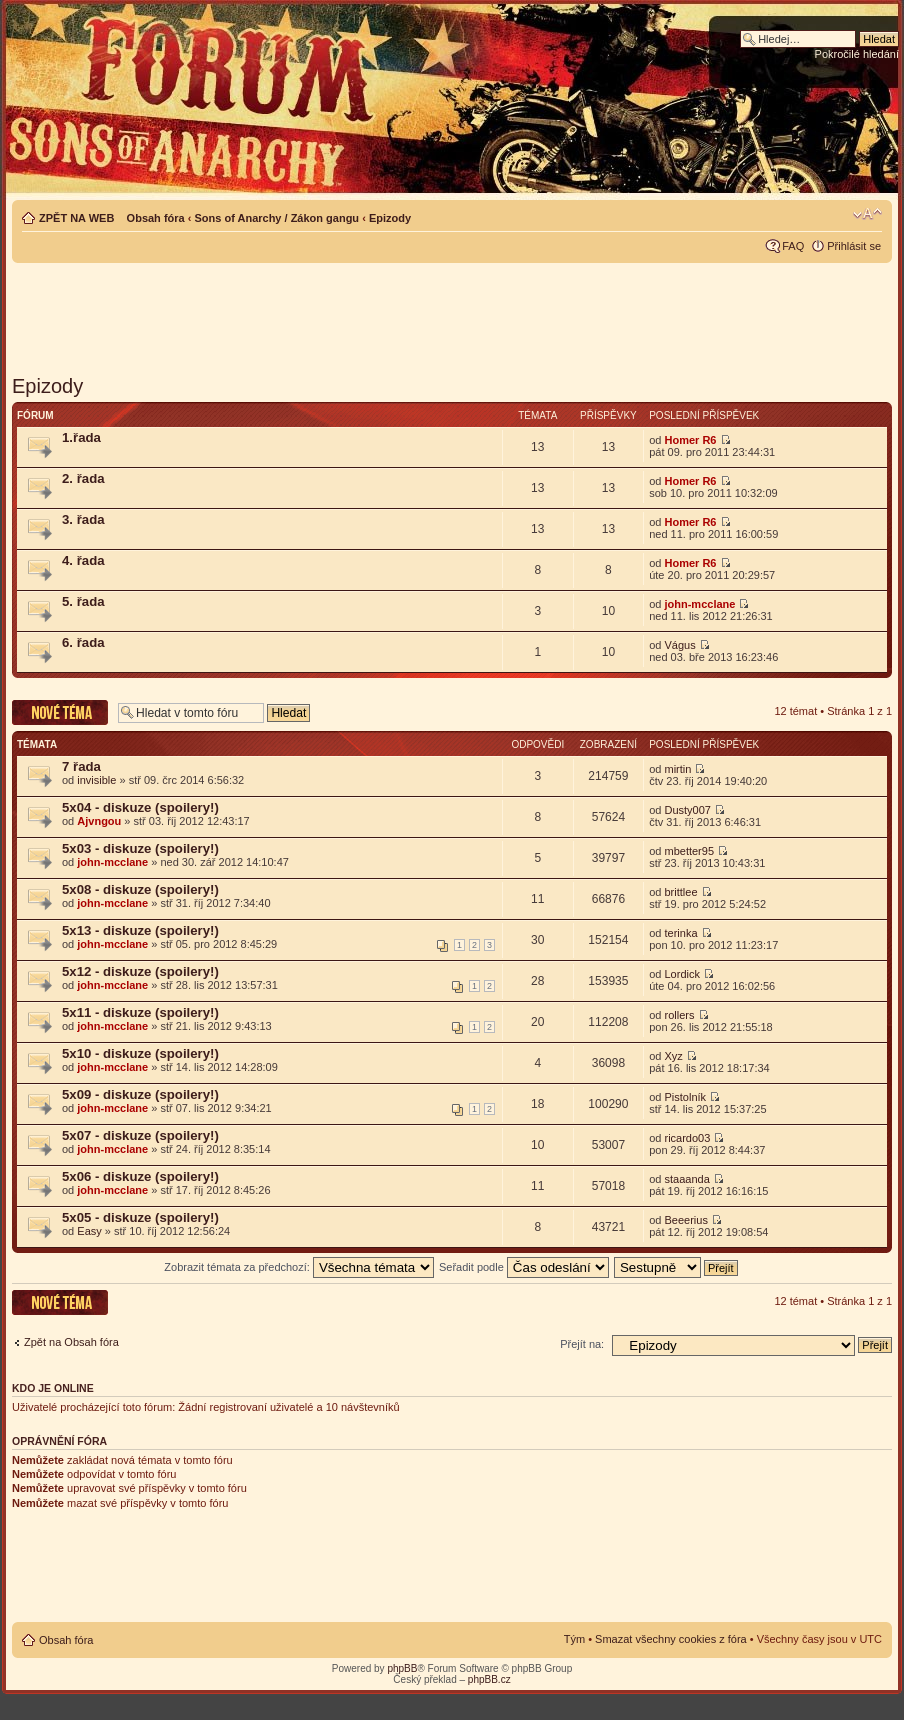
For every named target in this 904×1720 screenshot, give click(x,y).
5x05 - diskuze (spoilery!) (140, 1217)
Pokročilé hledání (857, 54)
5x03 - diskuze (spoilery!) (140, 848)
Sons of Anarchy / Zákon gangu (276, 218)
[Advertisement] (452, 312)
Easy (89, 1231)
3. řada (83, 519)
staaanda (686, 1179)
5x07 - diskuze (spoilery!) (140, 1135)
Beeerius (685, 1220)
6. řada (83, 642)
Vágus (679, 645)
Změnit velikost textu (867, 214)
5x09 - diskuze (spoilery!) (140, 1094)
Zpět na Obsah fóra (71, 1342)
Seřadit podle (524, 1267)
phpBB (402, 1668)
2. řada (83, 478)
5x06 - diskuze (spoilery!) (140, 1176)
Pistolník (685, 1097)
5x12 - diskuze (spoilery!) (140, 971)
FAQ (793, 246)
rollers (679, 1015)
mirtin (677, 769)
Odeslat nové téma (60, 712)
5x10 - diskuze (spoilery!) (140, 1053)
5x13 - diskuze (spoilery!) (140, 930)
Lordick (681, 974)
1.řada (81, 437)
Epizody (390, 218)
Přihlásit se (854, 246)
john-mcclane (699, 604)
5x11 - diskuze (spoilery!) (140, 1012)
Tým (574, 1639)
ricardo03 (687, 1138)
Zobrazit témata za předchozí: (299, 1267)
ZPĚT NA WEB (76, 218)
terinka (680, 933)
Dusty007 (687, 810)
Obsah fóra (156, 218)
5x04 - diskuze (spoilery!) (140, 807)
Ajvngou (99, 821)
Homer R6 (690, 440)
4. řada (83, 560)
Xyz (673, 1056)
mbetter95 (689, 851)
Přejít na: (582, 1344)
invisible (96, 780)
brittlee (680, 892)
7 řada (81, 766)
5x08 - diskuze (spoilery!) (140, 889)
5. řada (83, 601)
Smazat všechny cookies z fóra (671, 1639)
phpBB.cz (489, 1679)
